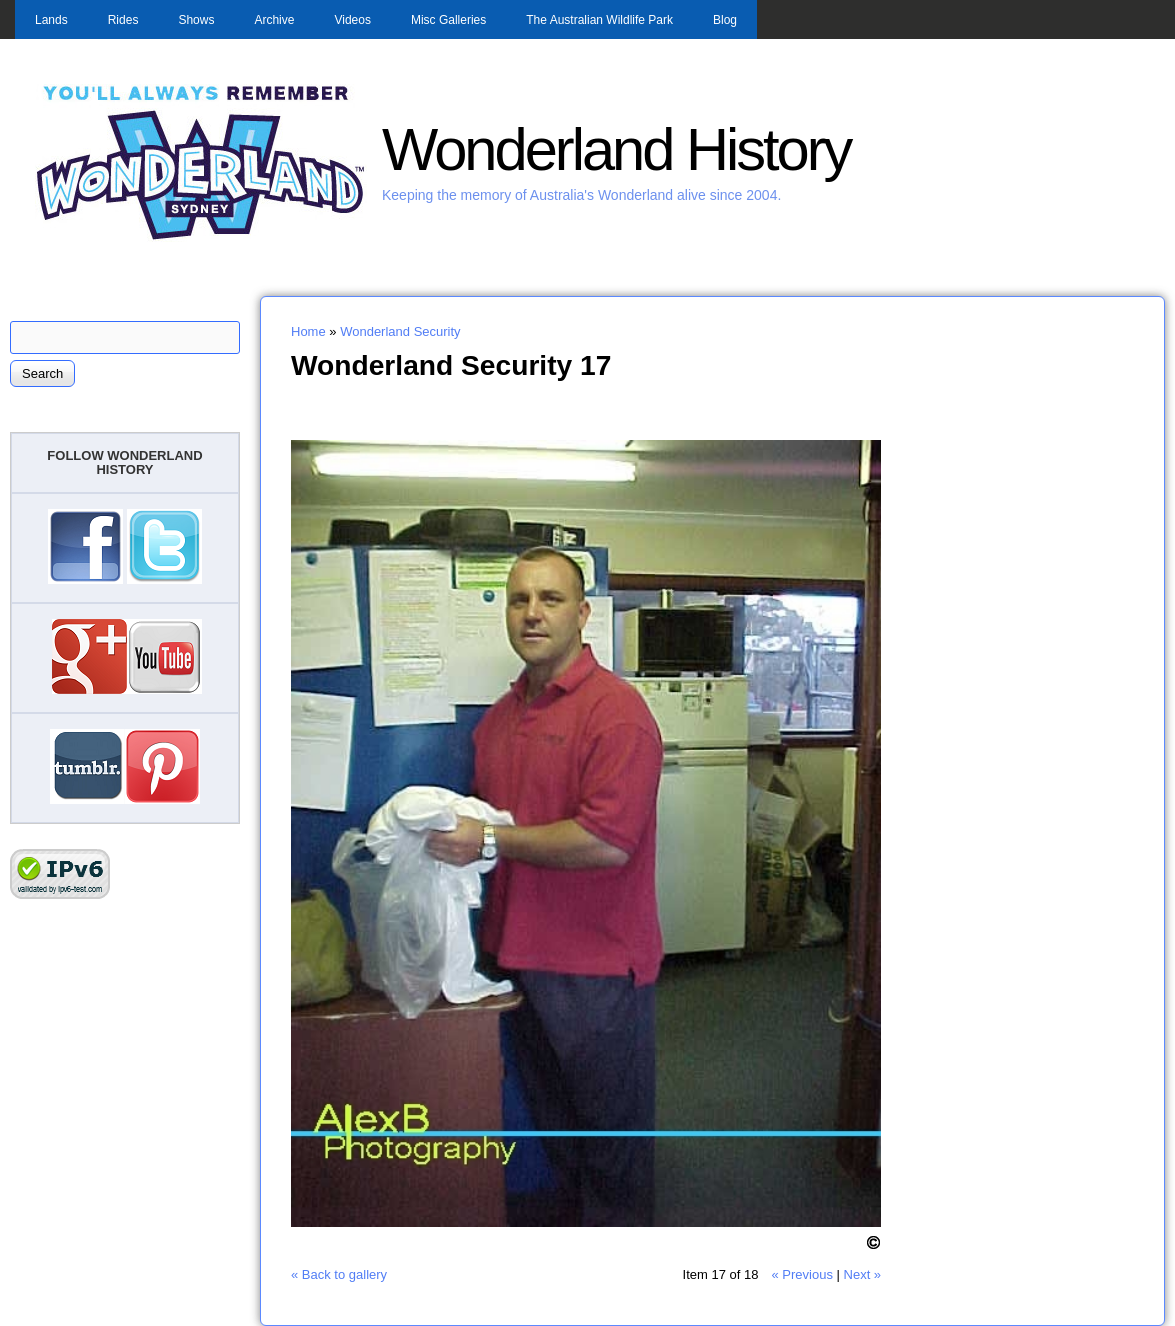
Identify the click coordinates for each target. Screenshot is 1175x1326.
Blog (725, 20)
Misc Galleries (448, 20)
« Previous (801, 1274)
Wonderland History (616, 149)
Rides (123, 20)
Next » (863, 1274)
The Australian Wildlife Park (599, 20)
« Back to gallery (339, 1274)
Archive (274, 20)
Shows (196, 20)
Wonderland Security (400, 331)
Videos (352, 20)
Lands (51, 20)
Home (308, 331)
